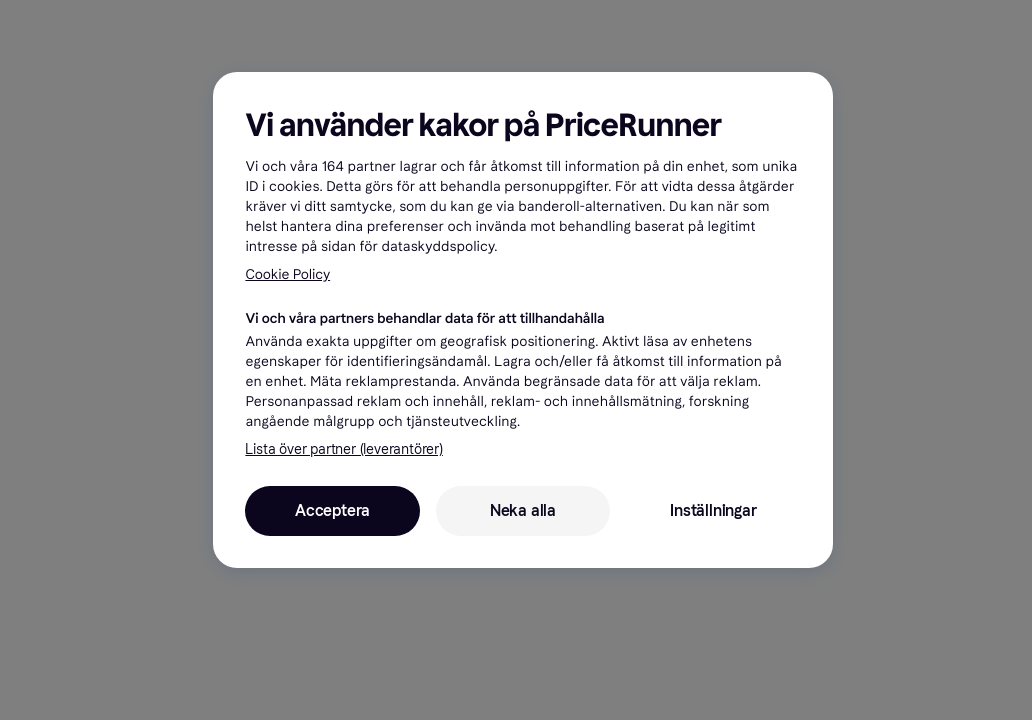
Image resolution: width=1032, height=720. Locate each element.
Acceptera (332, 510)
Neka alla (523, 510)
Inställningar (713, 510)
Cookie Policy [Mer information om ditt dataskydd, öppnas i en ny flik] (287, 274)
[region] (522, 320)
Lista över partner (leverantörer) (343, 449)
